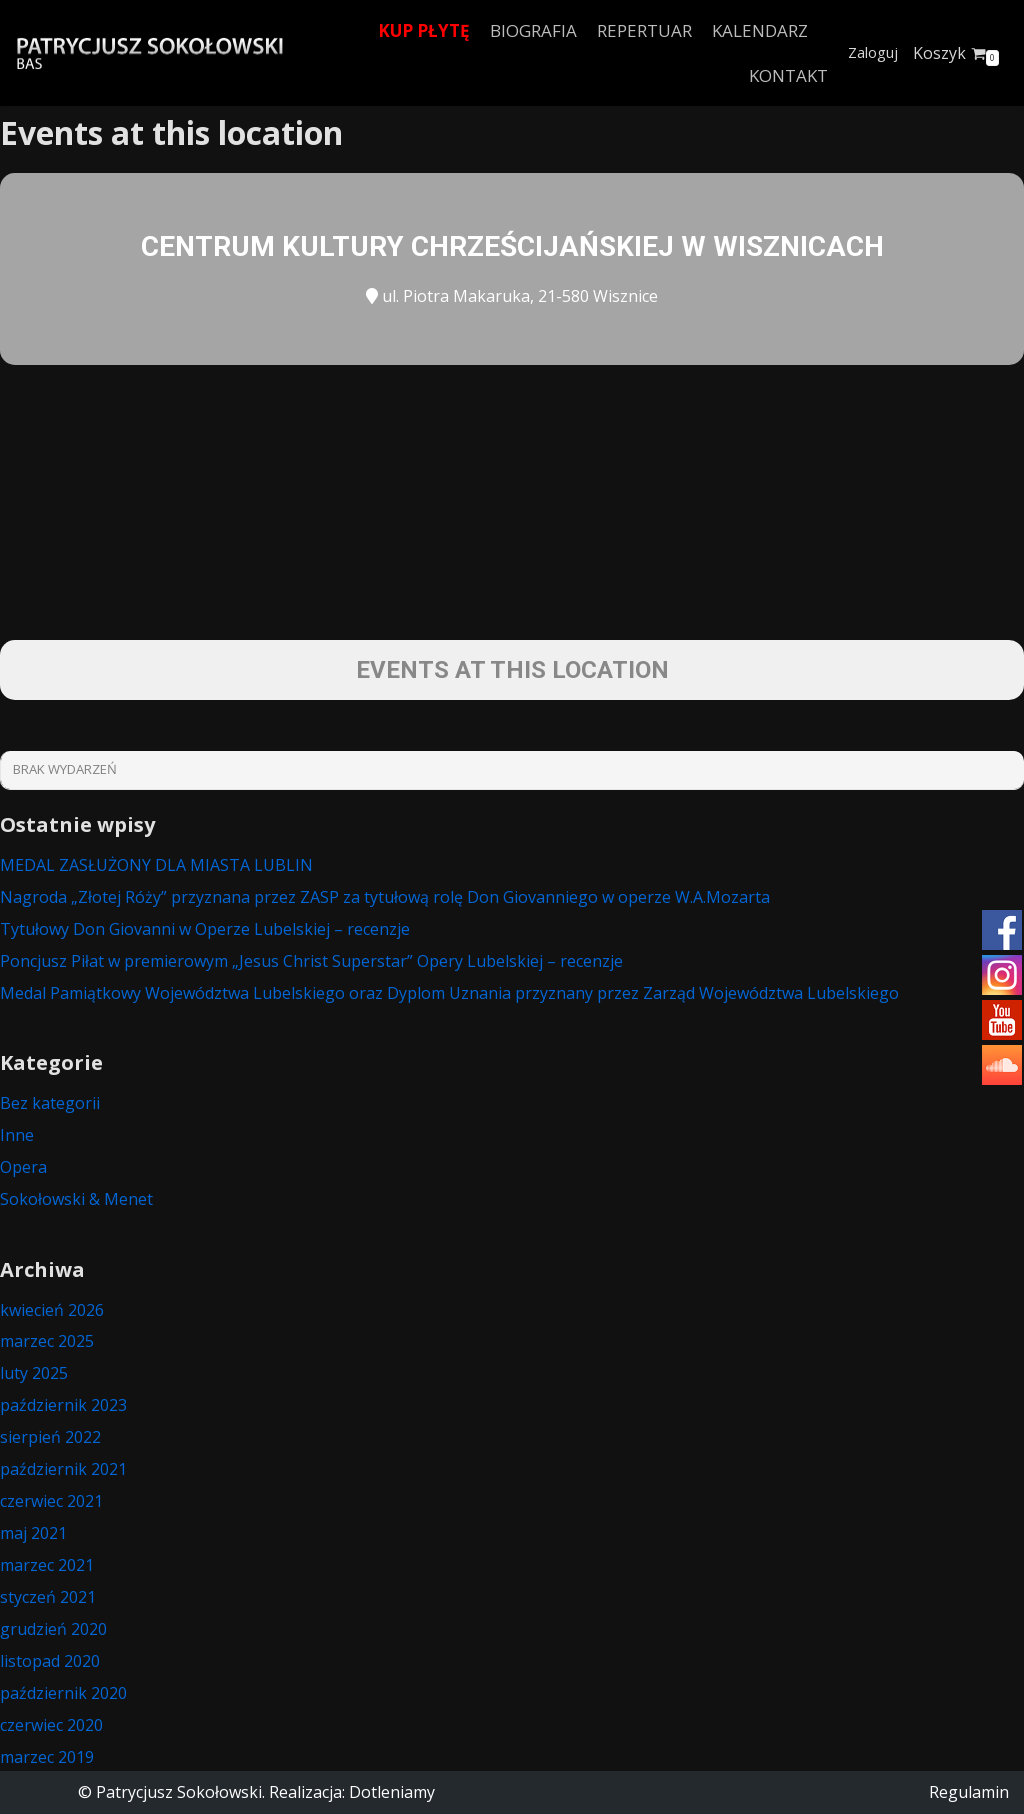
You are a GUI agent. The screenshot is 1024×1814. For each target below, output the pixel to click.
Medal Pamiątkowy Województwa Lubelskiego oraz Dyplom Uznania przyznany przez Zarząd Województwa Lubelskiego (449, 993)
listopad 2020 (50, 1661)
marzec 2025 (47, 1341)
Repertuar (644, 30)
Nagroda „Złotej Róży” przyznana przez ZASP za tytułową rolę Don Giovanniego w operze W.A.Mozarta (385, 897)
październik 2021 (63, 1469)
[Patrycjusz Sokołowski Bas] (150, 53)
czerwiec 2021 (51, 1501)
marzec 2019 (47, 1757)
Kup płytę (424, 30)
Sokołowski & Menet (76, 1199)
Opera (23, 1167)
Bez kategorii (50, 1103)
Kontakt (788, 75)
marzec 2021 (47, 1565)
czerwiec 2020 (51, 1725)
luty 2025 (34, 1373)
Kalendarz (760, 30)
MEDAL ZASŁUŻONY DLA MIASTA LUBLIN (156, 865)
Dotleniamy (392, 1792)
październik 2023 (63, 1405)
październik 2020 (63, 1693)
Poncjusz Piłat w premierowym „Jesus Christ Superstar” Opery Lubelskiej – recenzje (311, 961)
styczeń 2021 (48, 1597)
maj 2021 (33, 1533)
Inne (17, 1135)
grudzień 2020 (53, 1629)
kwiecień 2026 (52, 1310)
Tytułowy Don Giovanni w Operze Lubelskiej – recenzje (205, 929)
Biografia (533, 30)
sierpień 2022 (50, 1437)
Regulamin (969, 1792)
